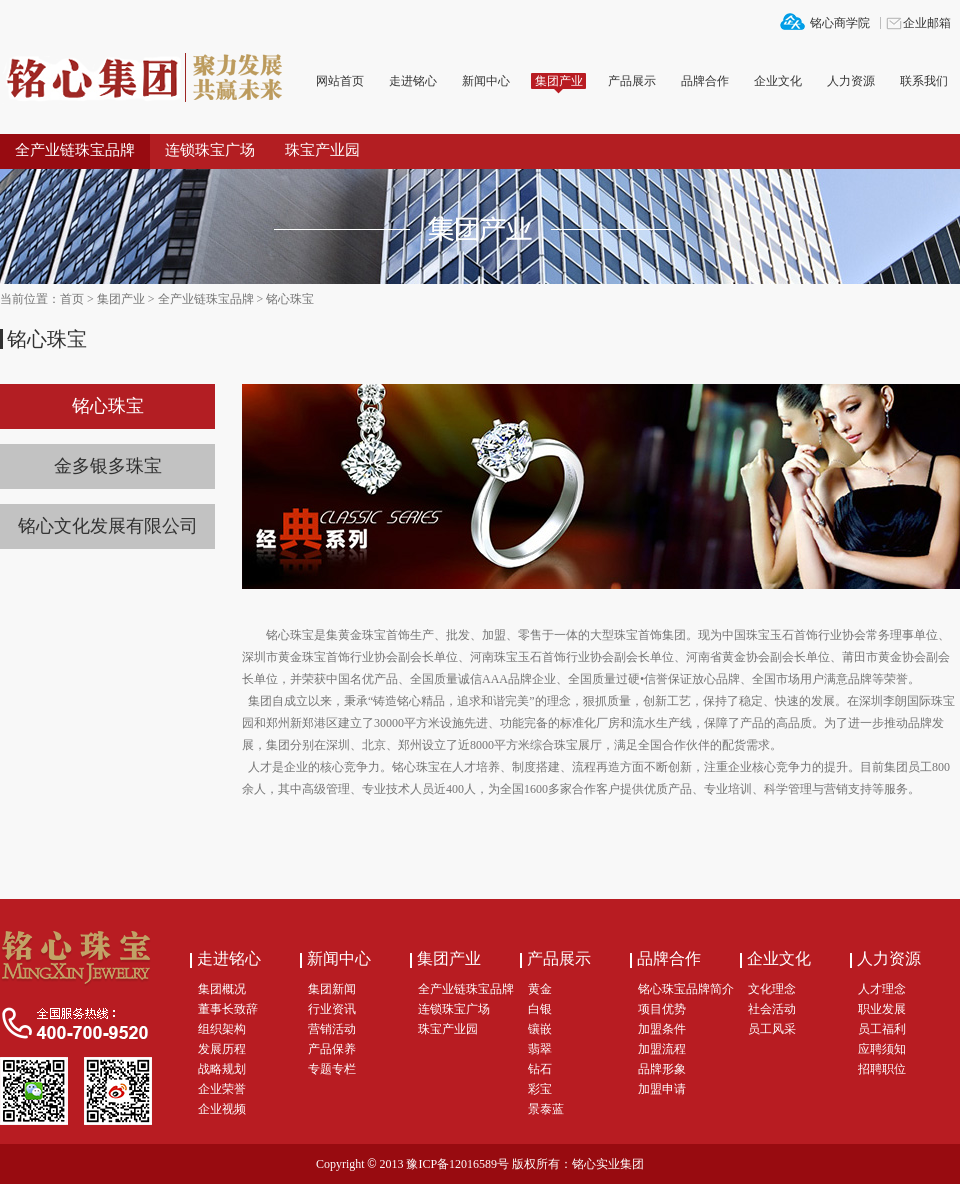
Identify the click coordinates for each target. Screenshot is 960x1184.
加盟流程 (662, 1049)
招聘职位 (882, 1069)
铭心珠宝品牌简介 (686, 989)
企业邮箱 (927, 23)
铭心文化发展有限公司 (108, 526)
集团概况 (222, 989)
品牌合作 (705, 81)
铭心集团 (150, 79)
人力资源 (851, 81)
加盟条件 (662, 1029)
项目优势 (662, 1009)
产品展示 (632, 81)
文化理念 (772, 989)
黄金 (540, 989)
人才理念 (882, 989)
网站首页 (340, 81)
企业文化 (778, 81)
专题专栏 (332, 1069)
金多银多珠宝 (108, 466)
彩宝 (540, 1089)
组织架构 (222, 1029)
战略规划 (222, 1069)
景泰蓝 (546, 1109)
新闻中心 (486, 81)
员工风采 (772, 1029)
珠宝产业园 (322, 150)
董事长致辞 (228, 1009)
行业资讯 (332, 1009)
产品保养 (332, 1049)
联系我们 (924, 81)
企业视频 (222, 1109)
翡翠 (540, 1049)
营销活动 (332, 1029)
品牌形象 (662, 1069)
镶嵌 (540, 1029)
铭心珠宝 (290, 299)
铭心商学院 (840, 23)
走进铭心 (413, 81)
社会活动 (772, 1009)
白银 (540, 1009)
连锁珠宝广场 (210, 150)
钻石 (540, 1069)
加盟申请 (662, 1089)
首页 (72, 299)
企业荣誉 (222, 1089)
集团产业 (559, 81)
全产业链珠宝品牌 (75, 150)
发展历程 (222, 1049)
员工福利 (882, 1029)
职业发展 (882, 1009)
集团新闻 (332, 989)
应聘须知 (882, 1049)
